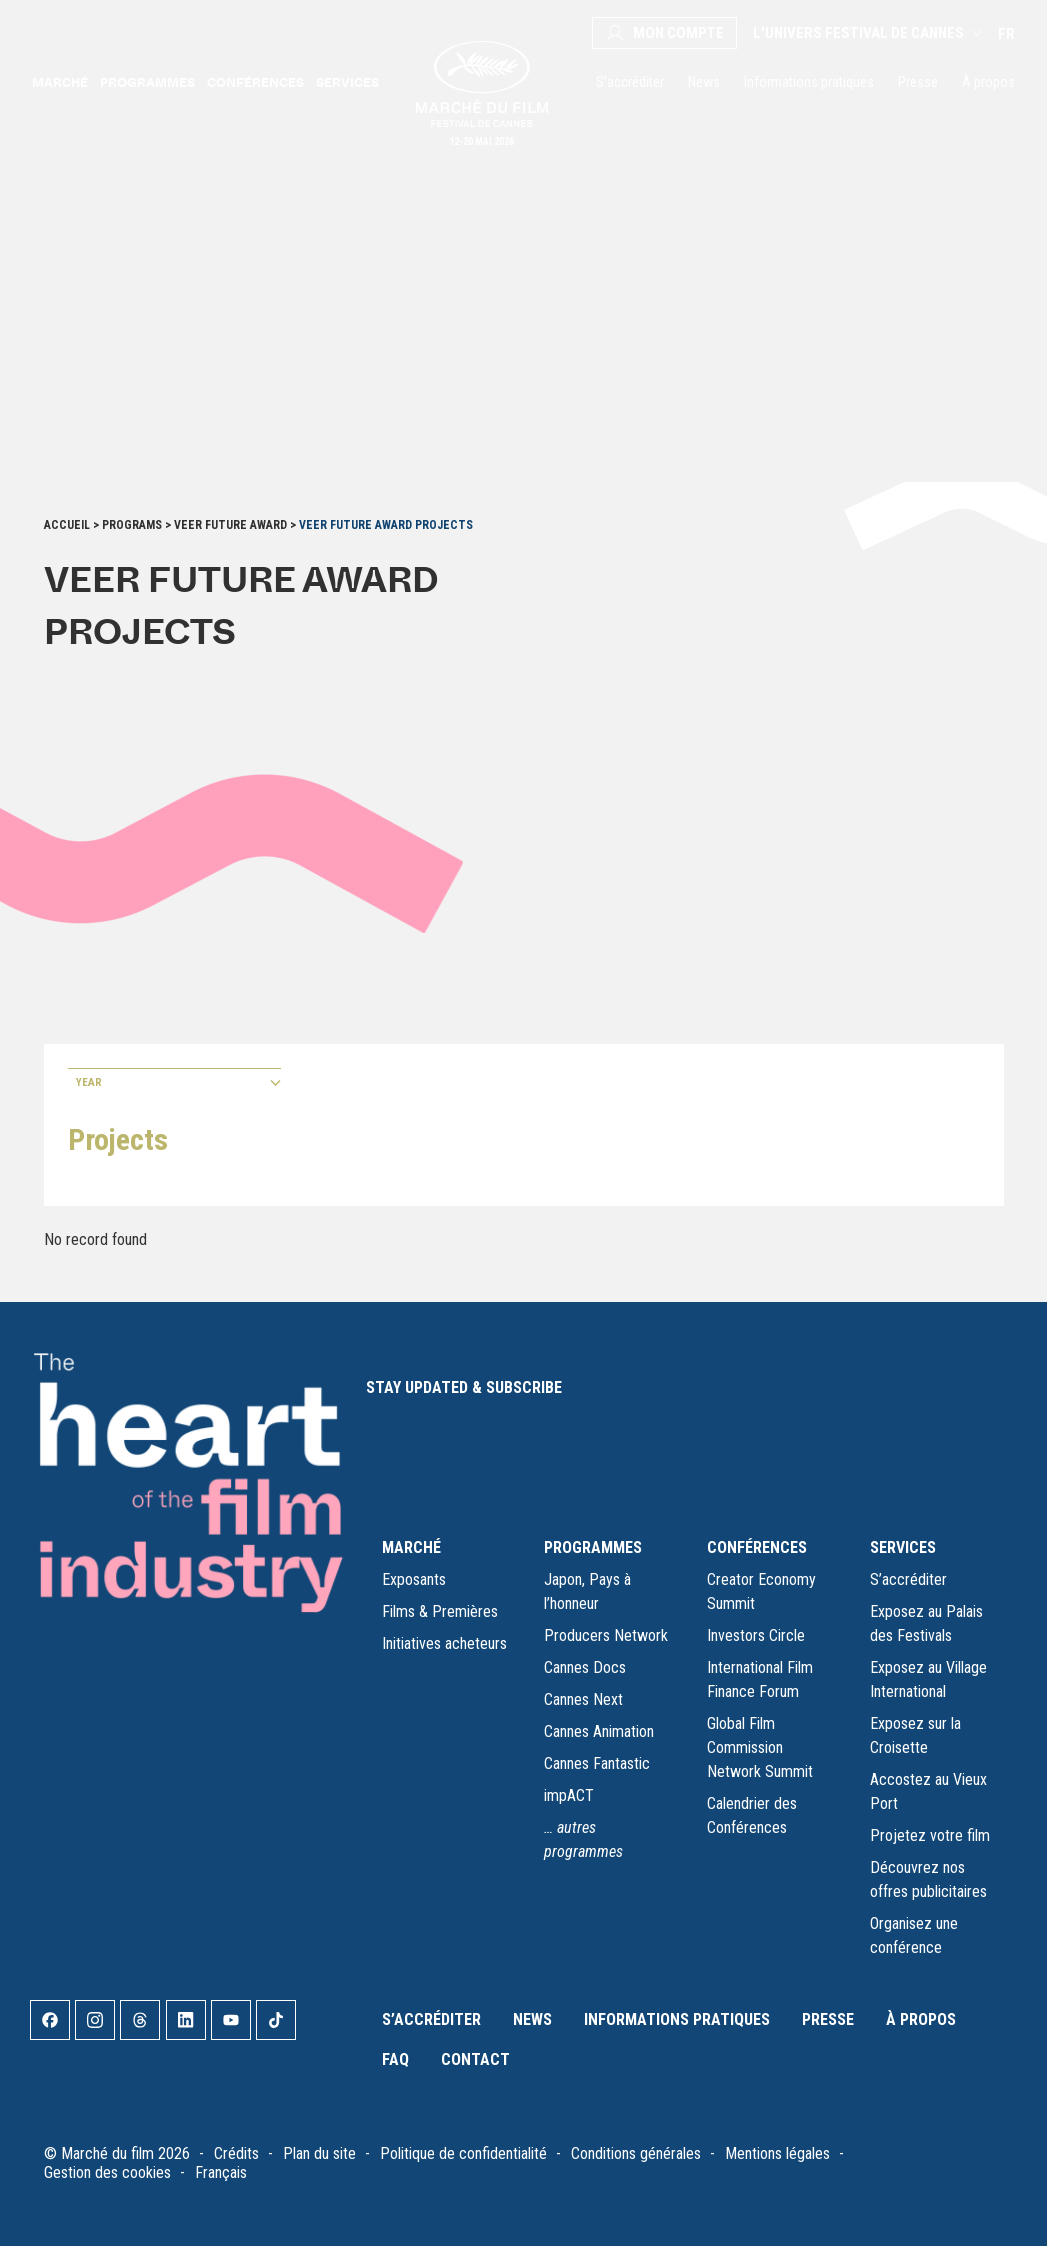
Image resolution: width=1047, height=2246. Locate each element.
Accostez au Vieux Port (928, 1791)
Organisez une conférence (914, 1935)
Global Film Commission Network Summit (760, 1747)
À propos (988, 82)
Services (347, 82)
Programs (132, 525)
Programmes (147, 82)
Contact (475, 2059)
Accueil (67, 525)
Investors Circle (756, 1635)
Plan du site (319, 2153)
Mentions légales (777, 2153)
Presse (918, 82)
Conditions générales (636, 2153)
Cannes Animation (599, 1731)
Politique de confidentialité (463, 2153)
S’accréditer (630, 82)
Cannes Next (583, 1699)
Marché (60, 82)
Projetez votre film (930, 1835)
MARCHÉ (411, 1547)
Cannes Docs (585, 1667)
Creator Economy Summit (761, 1591)
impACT (569, 1795)
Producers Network (606, 1635)
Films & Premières (440, 1611)
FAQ (395, 2059)
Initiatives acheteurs (444, 1643)
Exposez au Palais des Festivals (926, 1623)
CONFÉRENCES (757, 1547)
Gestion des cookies (107, 2172)
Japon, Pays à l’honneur (587, 1591)
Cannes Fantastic (597, 1763)
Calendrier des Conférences (752, 1815)
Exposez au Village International (928, 1679)
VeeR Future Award (230, 525)
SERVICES (903, 1547)
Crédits (236, 2153)
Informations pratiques (809, 82)
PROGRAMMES (593, 1547)
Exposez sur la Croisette (915, 1735)
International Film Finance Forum (760, 1679)
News (704, 82)
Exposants (414, 1579)
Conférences (255, 82)
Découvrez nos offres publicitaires (928, 1879)
